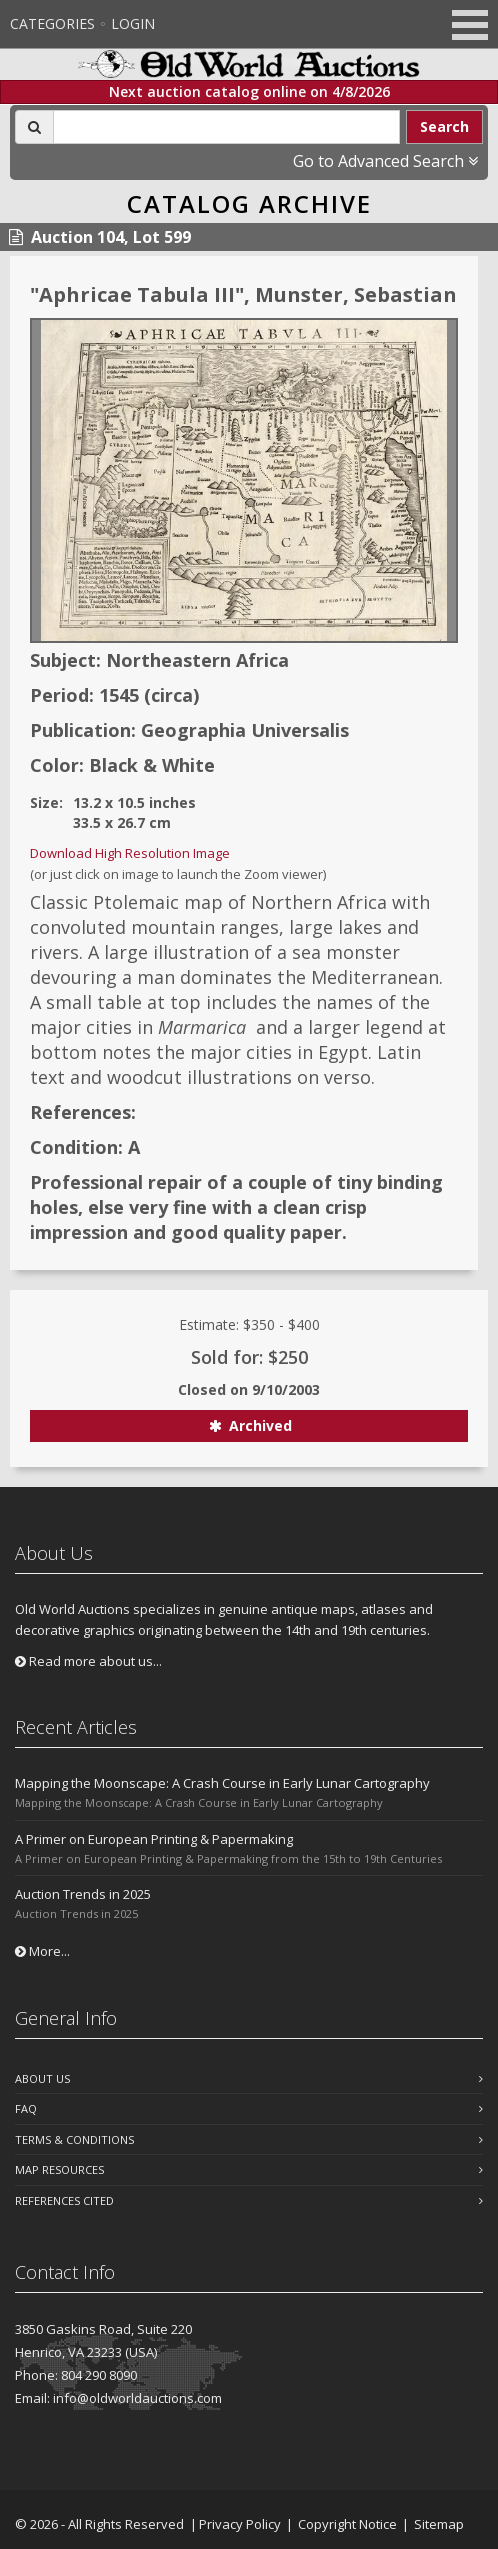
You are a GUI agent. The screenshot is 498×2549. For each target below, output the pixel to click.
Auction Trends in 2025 (83, 1894)
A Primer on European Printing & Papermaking (154, 1839)
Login (133, 23)
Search (444, 126)
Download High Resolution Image (130, 853)
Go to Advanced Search (385, 161)
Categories (52, 23)
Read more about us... (88, 1661)
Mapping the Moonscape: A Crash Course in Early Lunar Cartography (222, 1783)
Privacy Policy (240, 2524)
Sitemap (439, 2524)
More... (42, 1951)
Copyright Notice (347, 2524)
